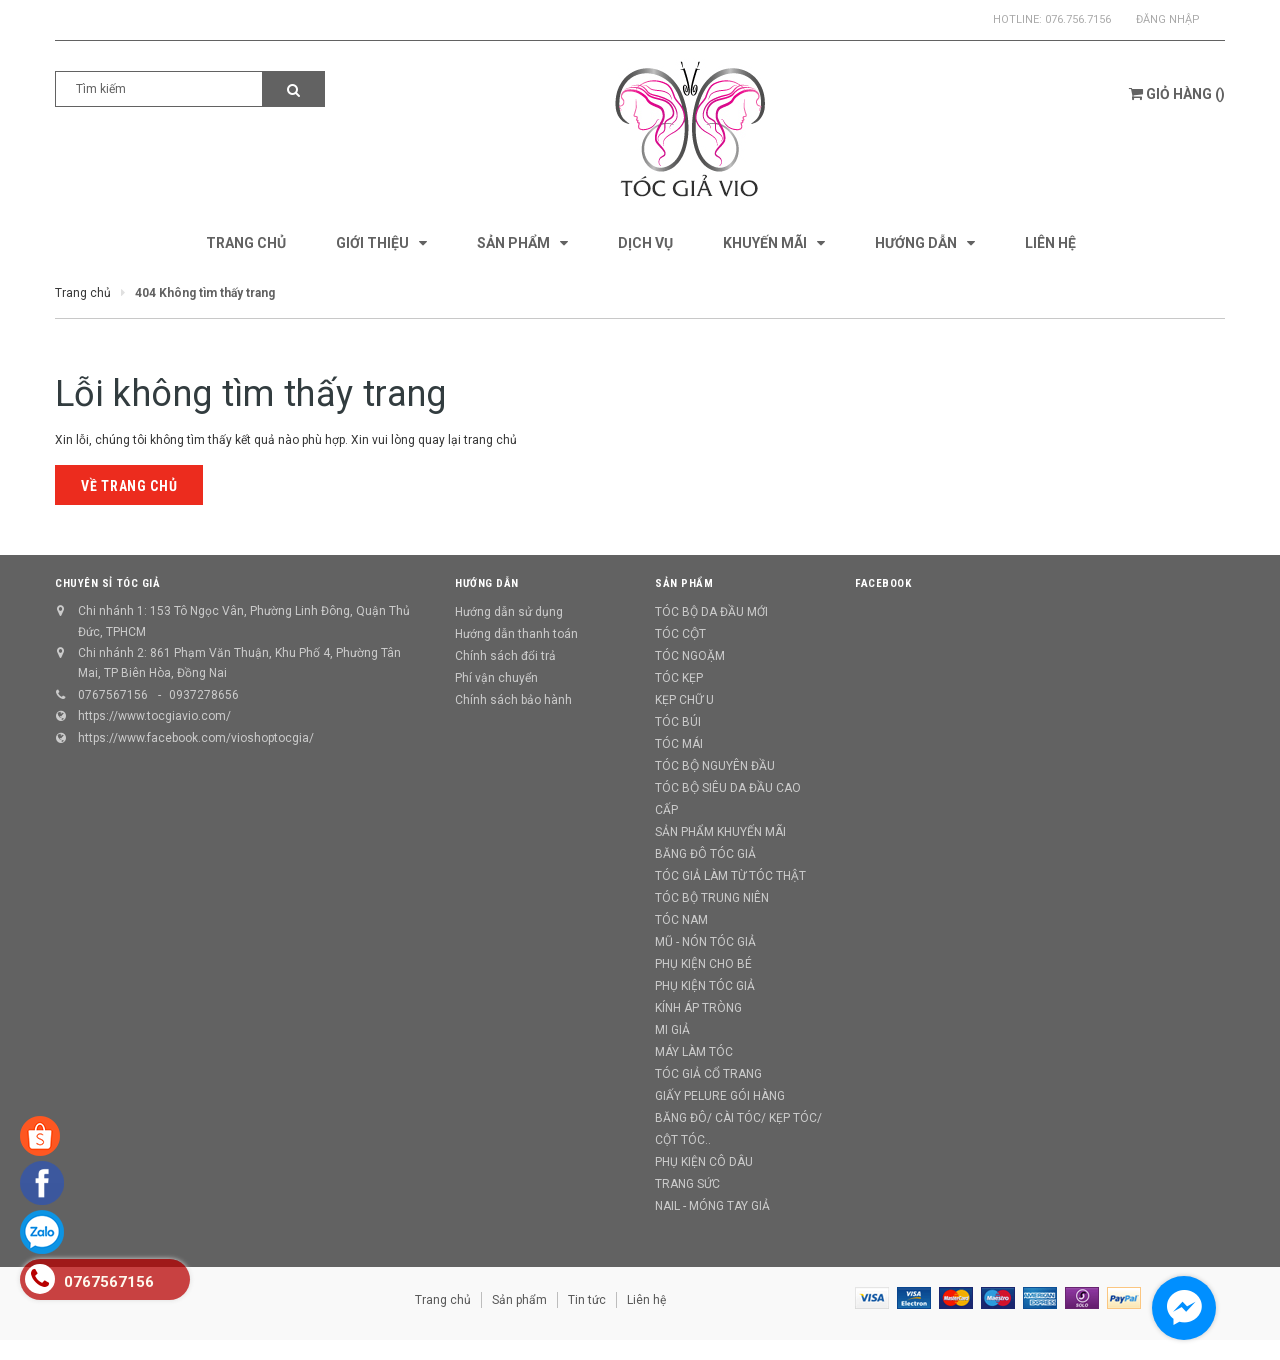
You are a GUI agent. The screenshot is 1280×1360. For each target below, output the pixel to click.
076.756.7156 (1078, 19)
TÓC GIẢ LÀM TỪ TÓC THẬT (730, 876)
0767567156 (113, 695)
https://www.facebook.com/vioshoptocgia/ (196, 738)
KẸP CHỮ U (684, 700)
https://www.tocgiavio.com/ (154, 716)
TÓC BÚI (678, 722)
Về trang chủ (129, 486)
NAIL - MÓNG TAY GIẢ (712, 1206)
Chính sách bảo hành (513, 700)
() (1177, 94)
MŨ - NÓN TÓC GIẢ (705, 942)
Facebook (883, 583)
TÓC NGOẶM (690, 656)
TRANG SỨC (687, 1184)
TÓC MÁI (679, 744)
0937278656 (204, 695)
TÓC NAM (681, 920)
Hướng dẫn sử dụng (509, 612)
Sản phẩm (519, 1300)
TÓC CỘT (680, 634)
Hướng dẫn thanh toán (516, 634)
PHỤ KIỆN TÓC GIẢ (705, 986)
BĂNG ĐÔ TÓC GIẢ (705, 854)
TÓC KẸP (679, 678)
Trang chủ (443, 1300)
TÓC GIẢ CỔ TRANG (708, 1074)
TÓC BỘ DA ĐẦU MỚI (711, 612)
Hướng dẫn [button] (487, 583)
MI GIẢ (672, 1030)
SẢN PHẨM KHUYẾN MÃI (720, 832)
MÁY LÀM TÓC (694, 1052)
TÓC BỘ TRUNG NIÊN (712, 898)
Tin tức (587, 1300)
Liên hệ (646, 1300)
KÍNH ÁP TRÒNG (698, 1008)
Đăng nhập (1168, 19)
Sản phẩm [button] (684, 583)
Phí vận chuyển (496, 678)
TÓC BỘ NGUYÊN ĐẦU (715, 766)
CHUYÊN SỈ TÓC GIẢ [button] (107, 583)
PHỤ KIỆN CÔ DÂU (704, 1162)
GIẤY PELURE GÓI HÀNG (720, 1096)
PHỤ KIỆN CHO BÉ (703, 964)
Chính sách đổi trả (505, 656)
